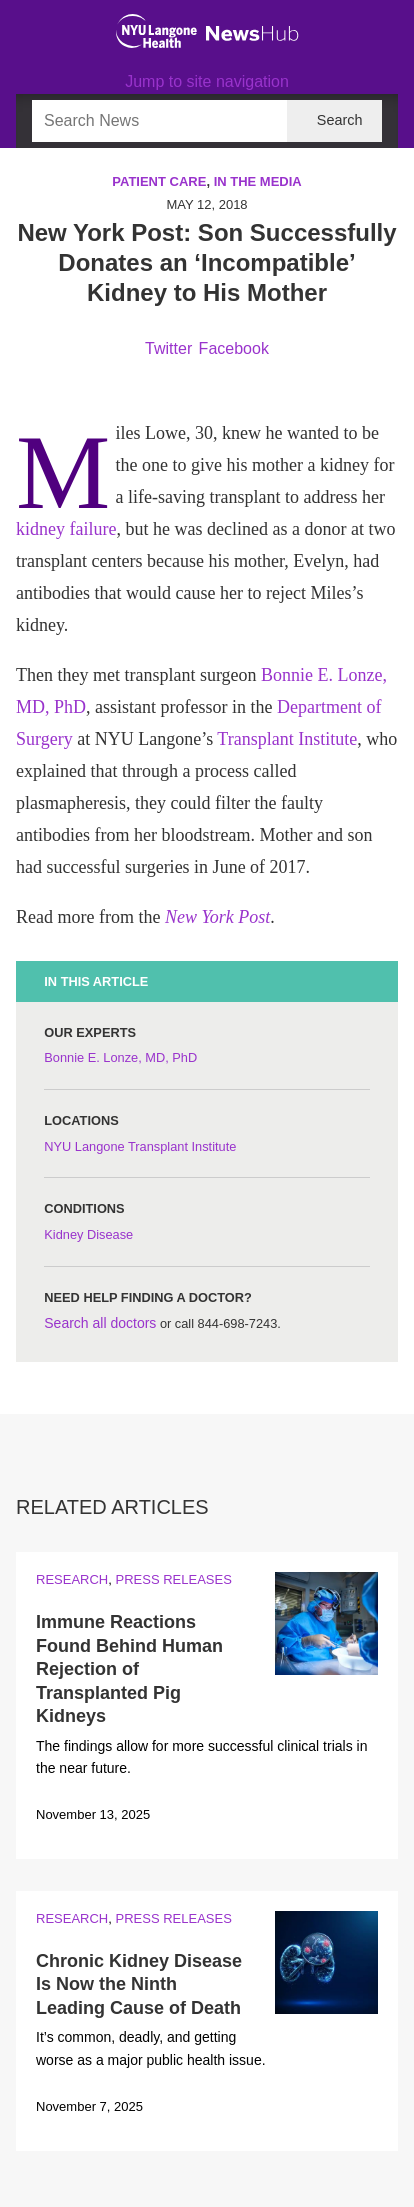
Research (72, 1579)
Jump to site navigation (207, 81)
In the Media (258, 181)
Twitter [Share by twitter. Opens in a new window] (168, 348)
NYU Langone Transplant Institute (140, 1146)
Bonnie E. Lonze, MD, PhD (120, 1057)
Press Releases (173, 1579)
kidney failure (66, 529)
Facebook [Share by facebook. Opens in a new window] (234, 348)
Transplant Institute (287, 739)
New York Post (217, 917)
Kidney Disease (88, 1234)
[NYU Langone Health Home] (156, 31)
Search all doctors (100, 1323)
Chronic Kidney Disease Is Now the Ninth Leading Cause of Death (139, 1984)
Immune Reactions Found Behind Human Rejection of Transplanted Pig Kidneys (129, 1669)
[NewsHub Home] (252, 34)
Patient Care (159, 181)
